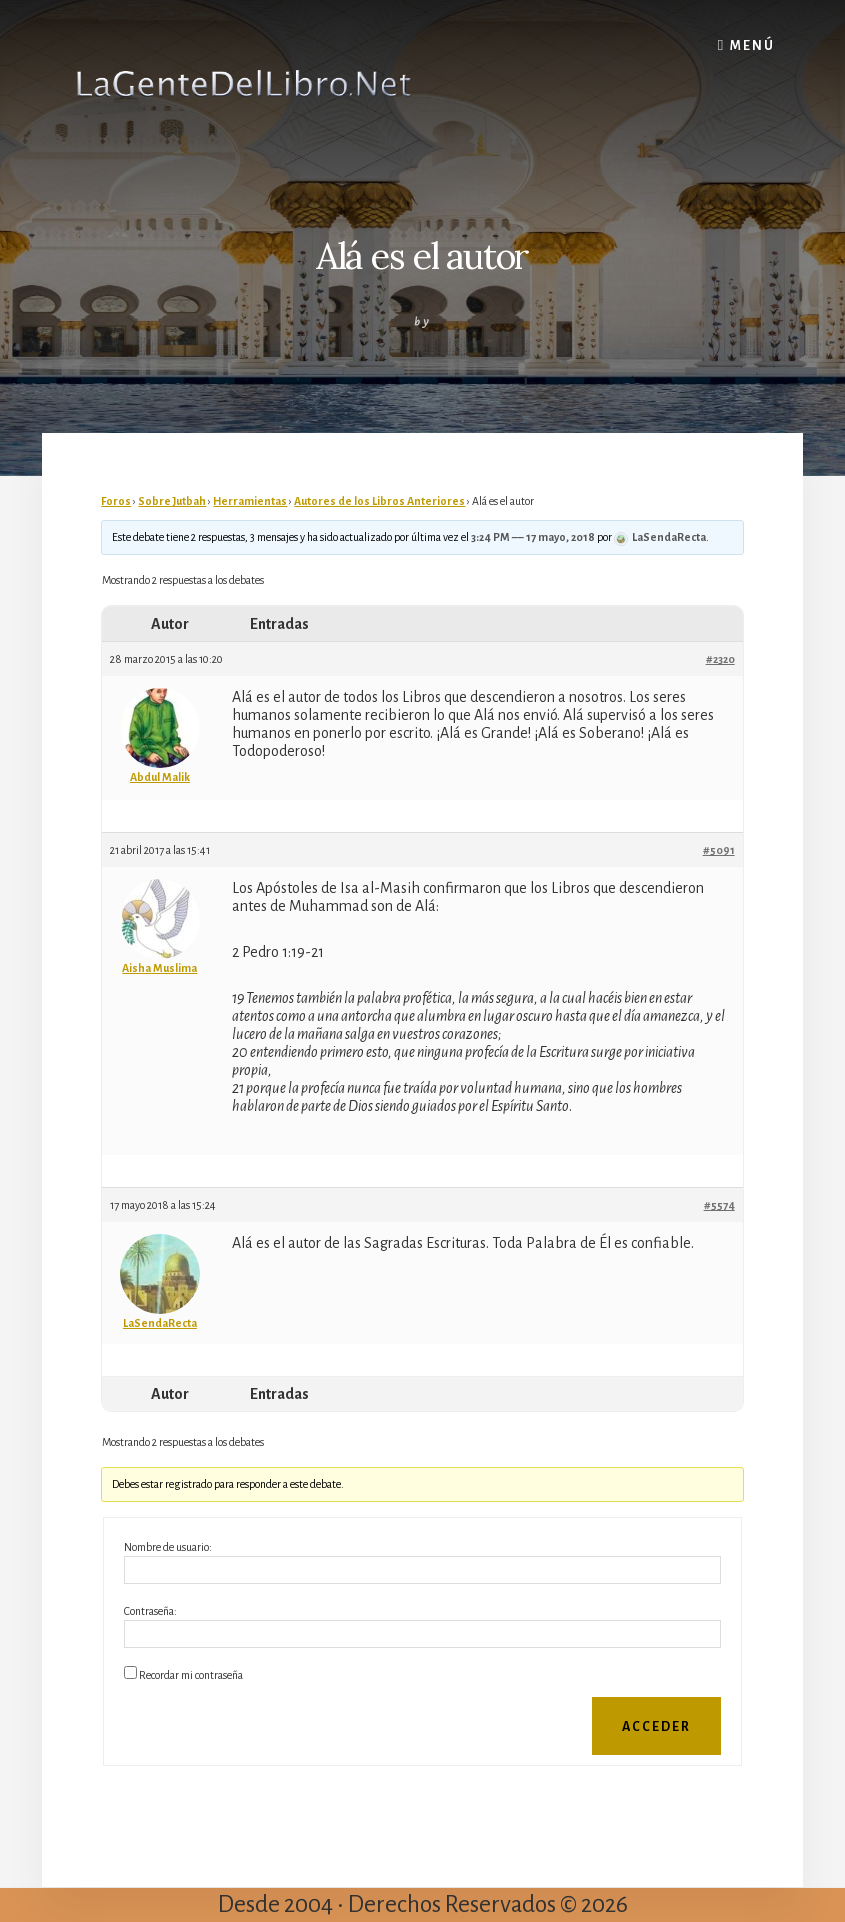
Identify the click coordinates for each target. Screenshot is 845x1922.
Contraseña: (150, 1611)
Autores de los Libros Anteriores (379, 501)
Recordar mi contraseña (191, 1675)
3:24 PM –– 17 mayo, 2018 (533, 537)
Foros (116, 501)
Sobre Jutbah (172, 501)
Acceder (656, 1727)
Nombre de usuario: (168, 1547)
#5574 (719, 1205)
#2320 (720, 659)
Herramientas (250, 501)
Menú (752, 46)
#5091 (719, 850)
